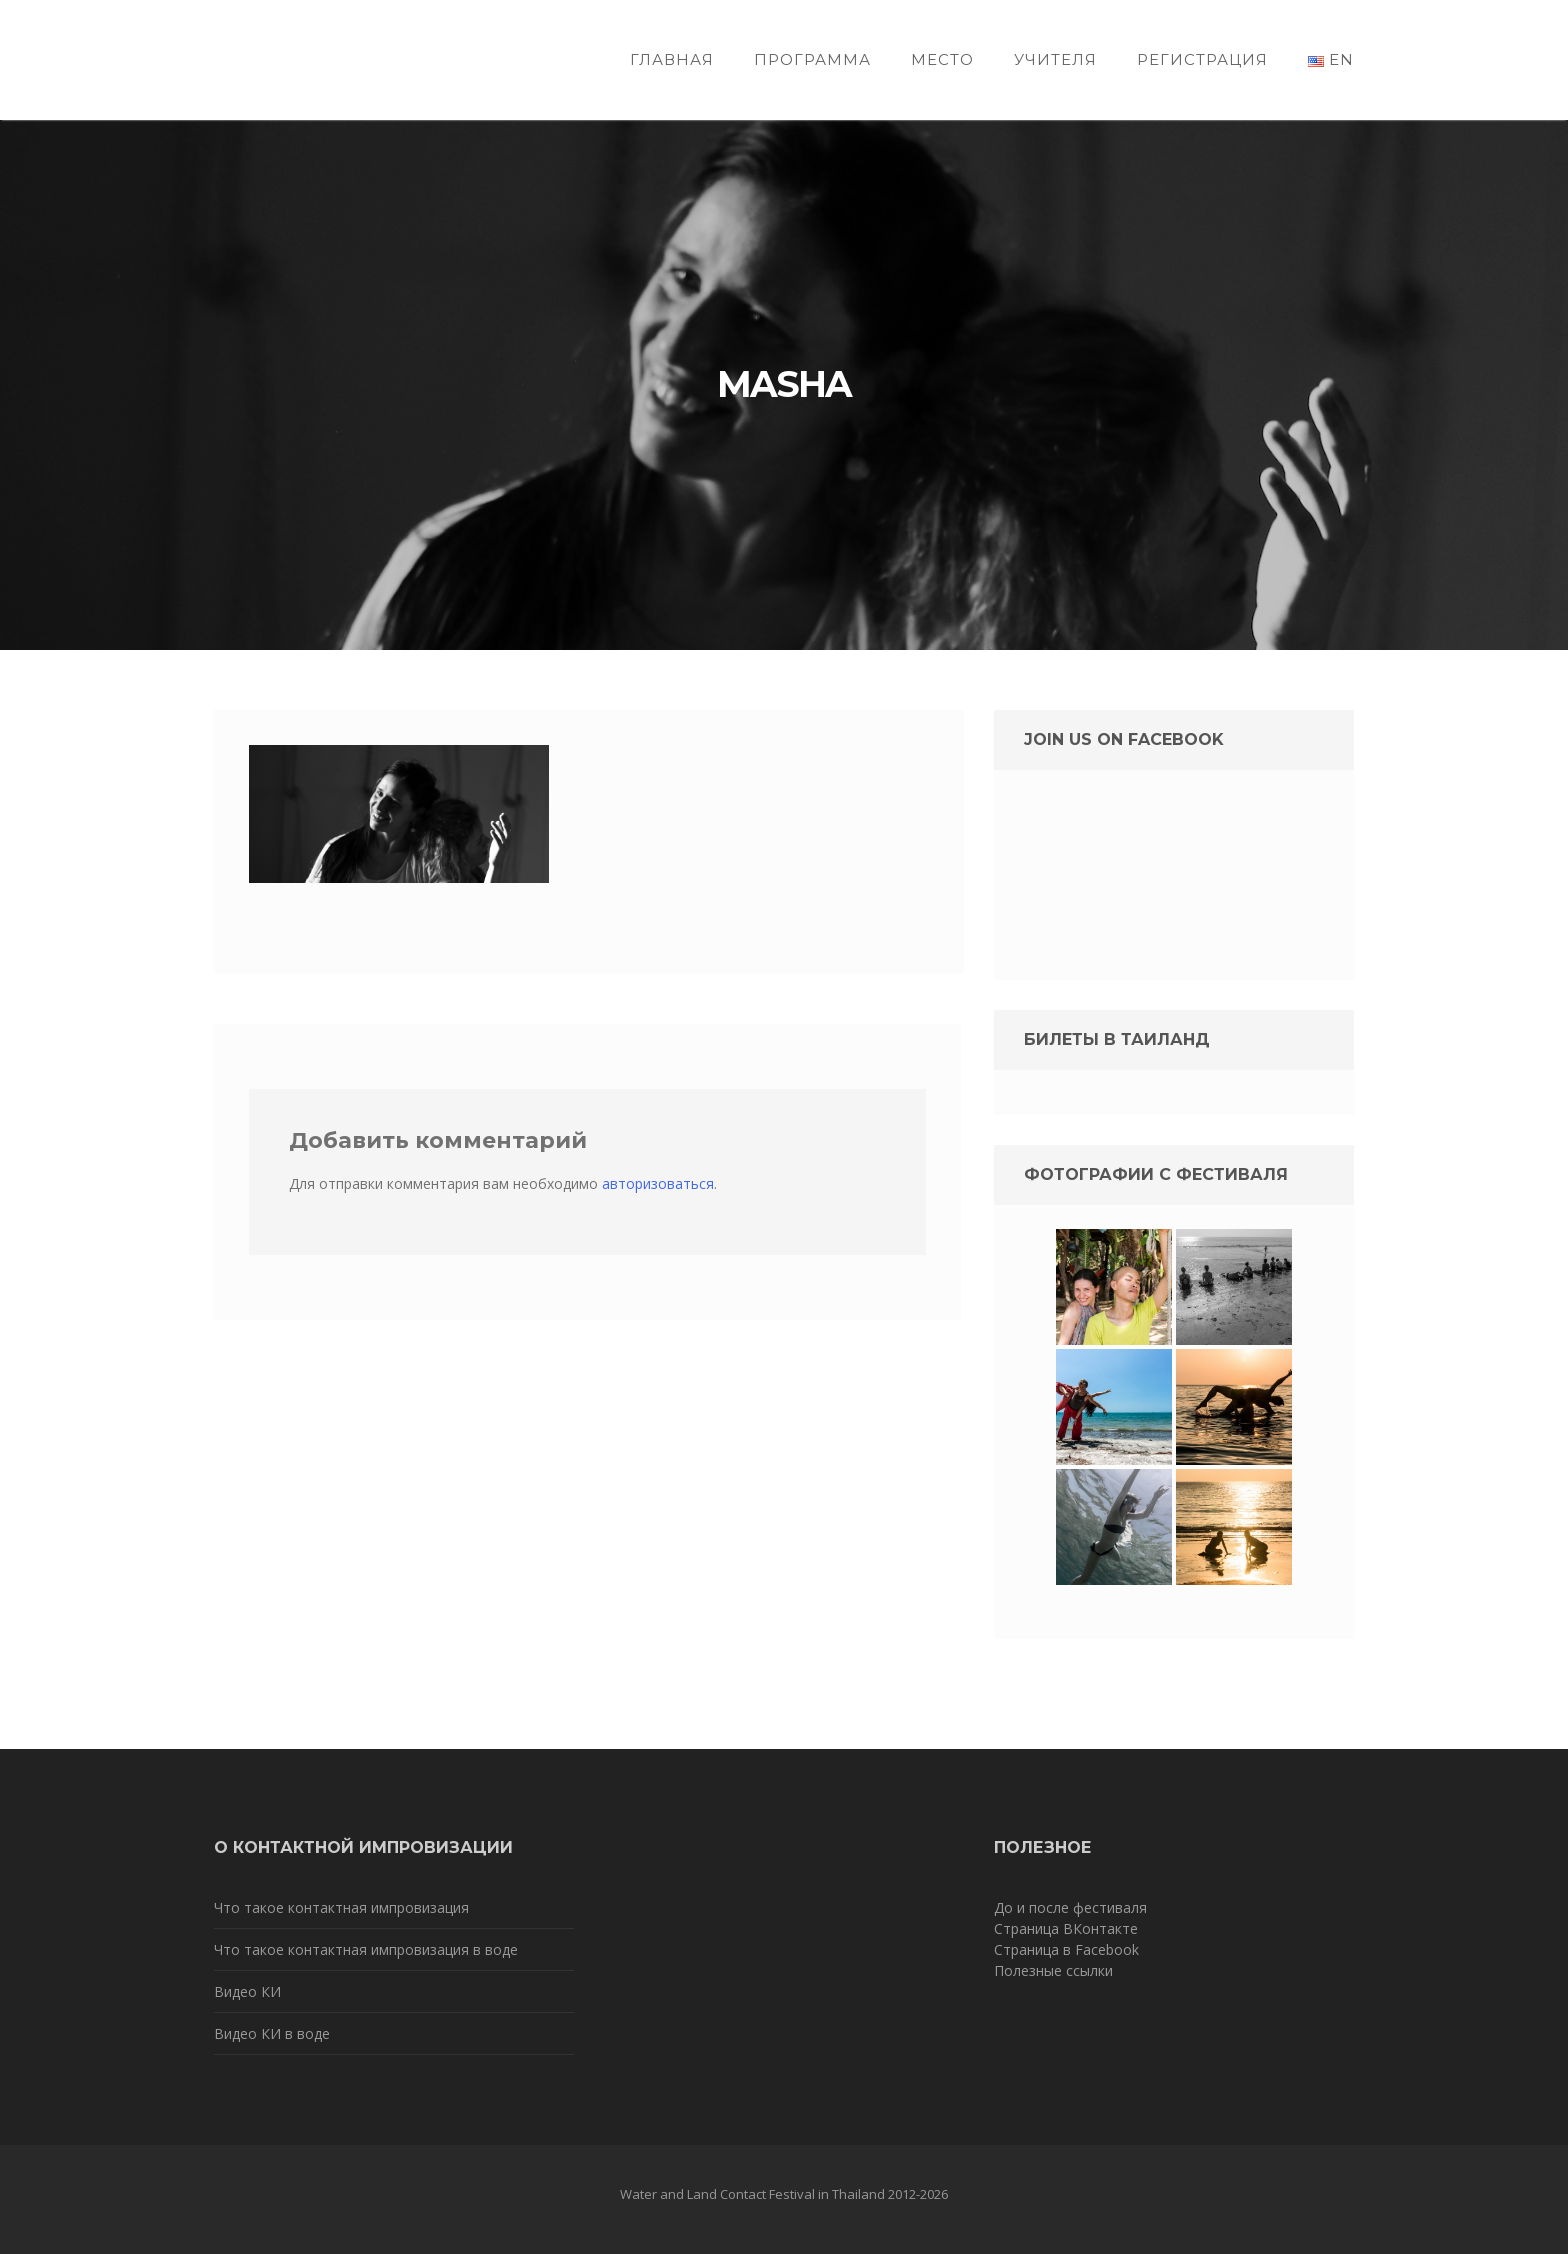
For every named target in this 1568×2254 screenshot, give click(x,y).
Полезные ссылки (1053, 1970)
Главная (672, 59)
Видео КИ (247, 1991)
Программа (812, 59)
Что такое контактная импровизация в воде (366, 1949)
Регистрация (1202, 59)
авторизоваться (658, 1183)
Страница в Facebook (1066, 1949)
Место (942, 59)
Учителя (1055, 59)
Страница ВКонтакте (1066, 1928)
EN (1331, 59)
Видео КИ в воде (272, 2033)
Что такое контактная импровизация (341, 1907)
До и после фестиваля (1070, 1907)
